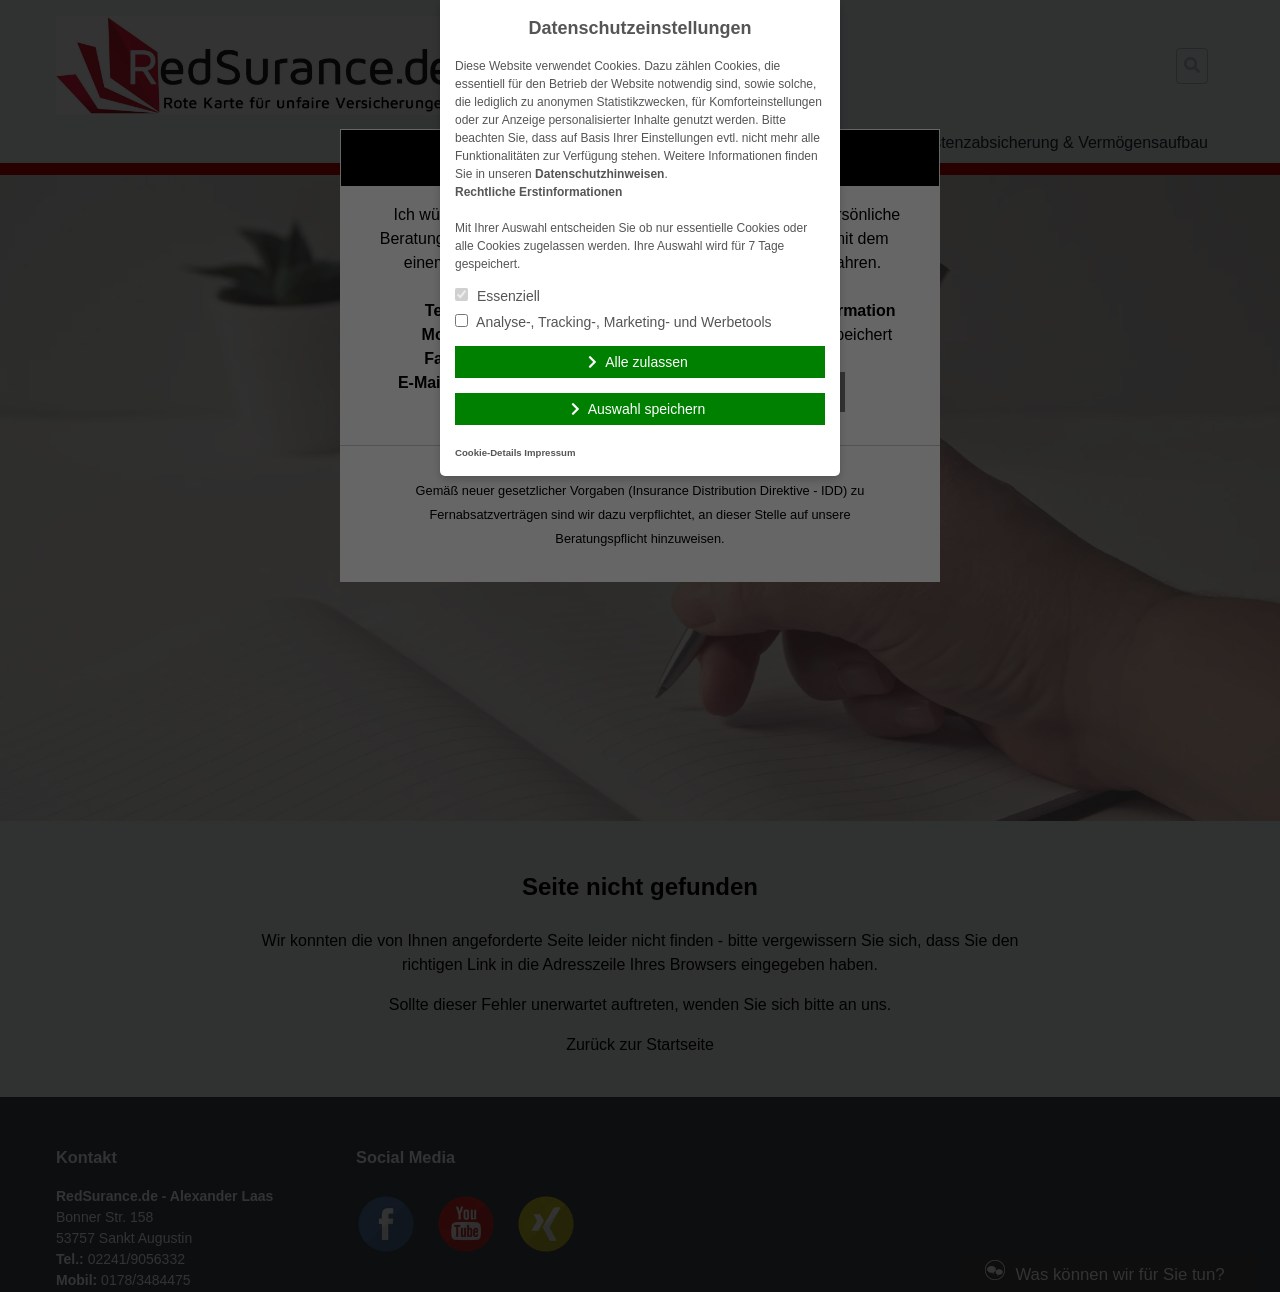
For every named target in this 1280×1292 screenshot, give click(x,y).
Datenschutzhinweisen (599, 174)
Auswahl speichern (647, 409)
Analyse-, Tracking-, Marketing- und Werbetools (613, 322)
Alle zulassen (646, 362)
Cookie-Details (488, 452)
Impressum (549, 452)
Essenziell (497, 296)
